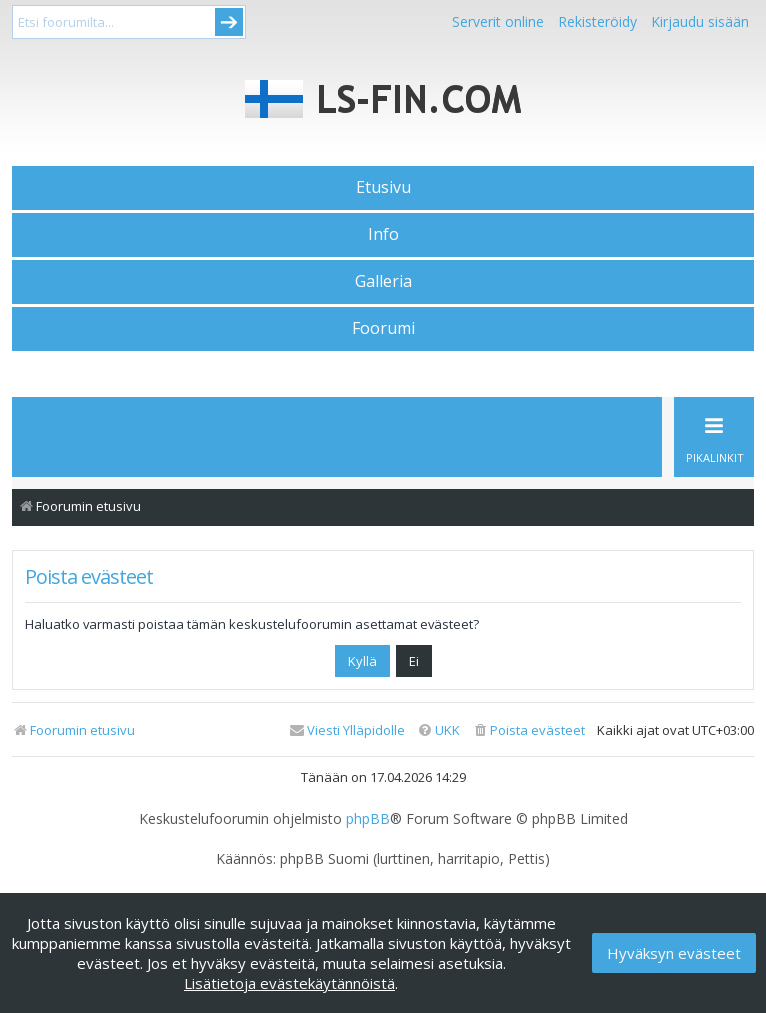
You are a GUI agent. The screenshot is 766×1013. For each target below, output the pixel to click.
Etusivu (383, 187)
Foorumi (383, 328)
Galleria (383, 281)
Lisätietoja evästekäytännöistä (289, 983)
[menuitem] (528, 730)
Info (383, 234)
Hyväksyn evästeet (674, 953)
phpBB (368, 819)
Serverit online (498, 21)
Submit (229, 22)
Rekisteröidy (597, 21)
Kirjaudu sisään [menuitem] (700, 21)
